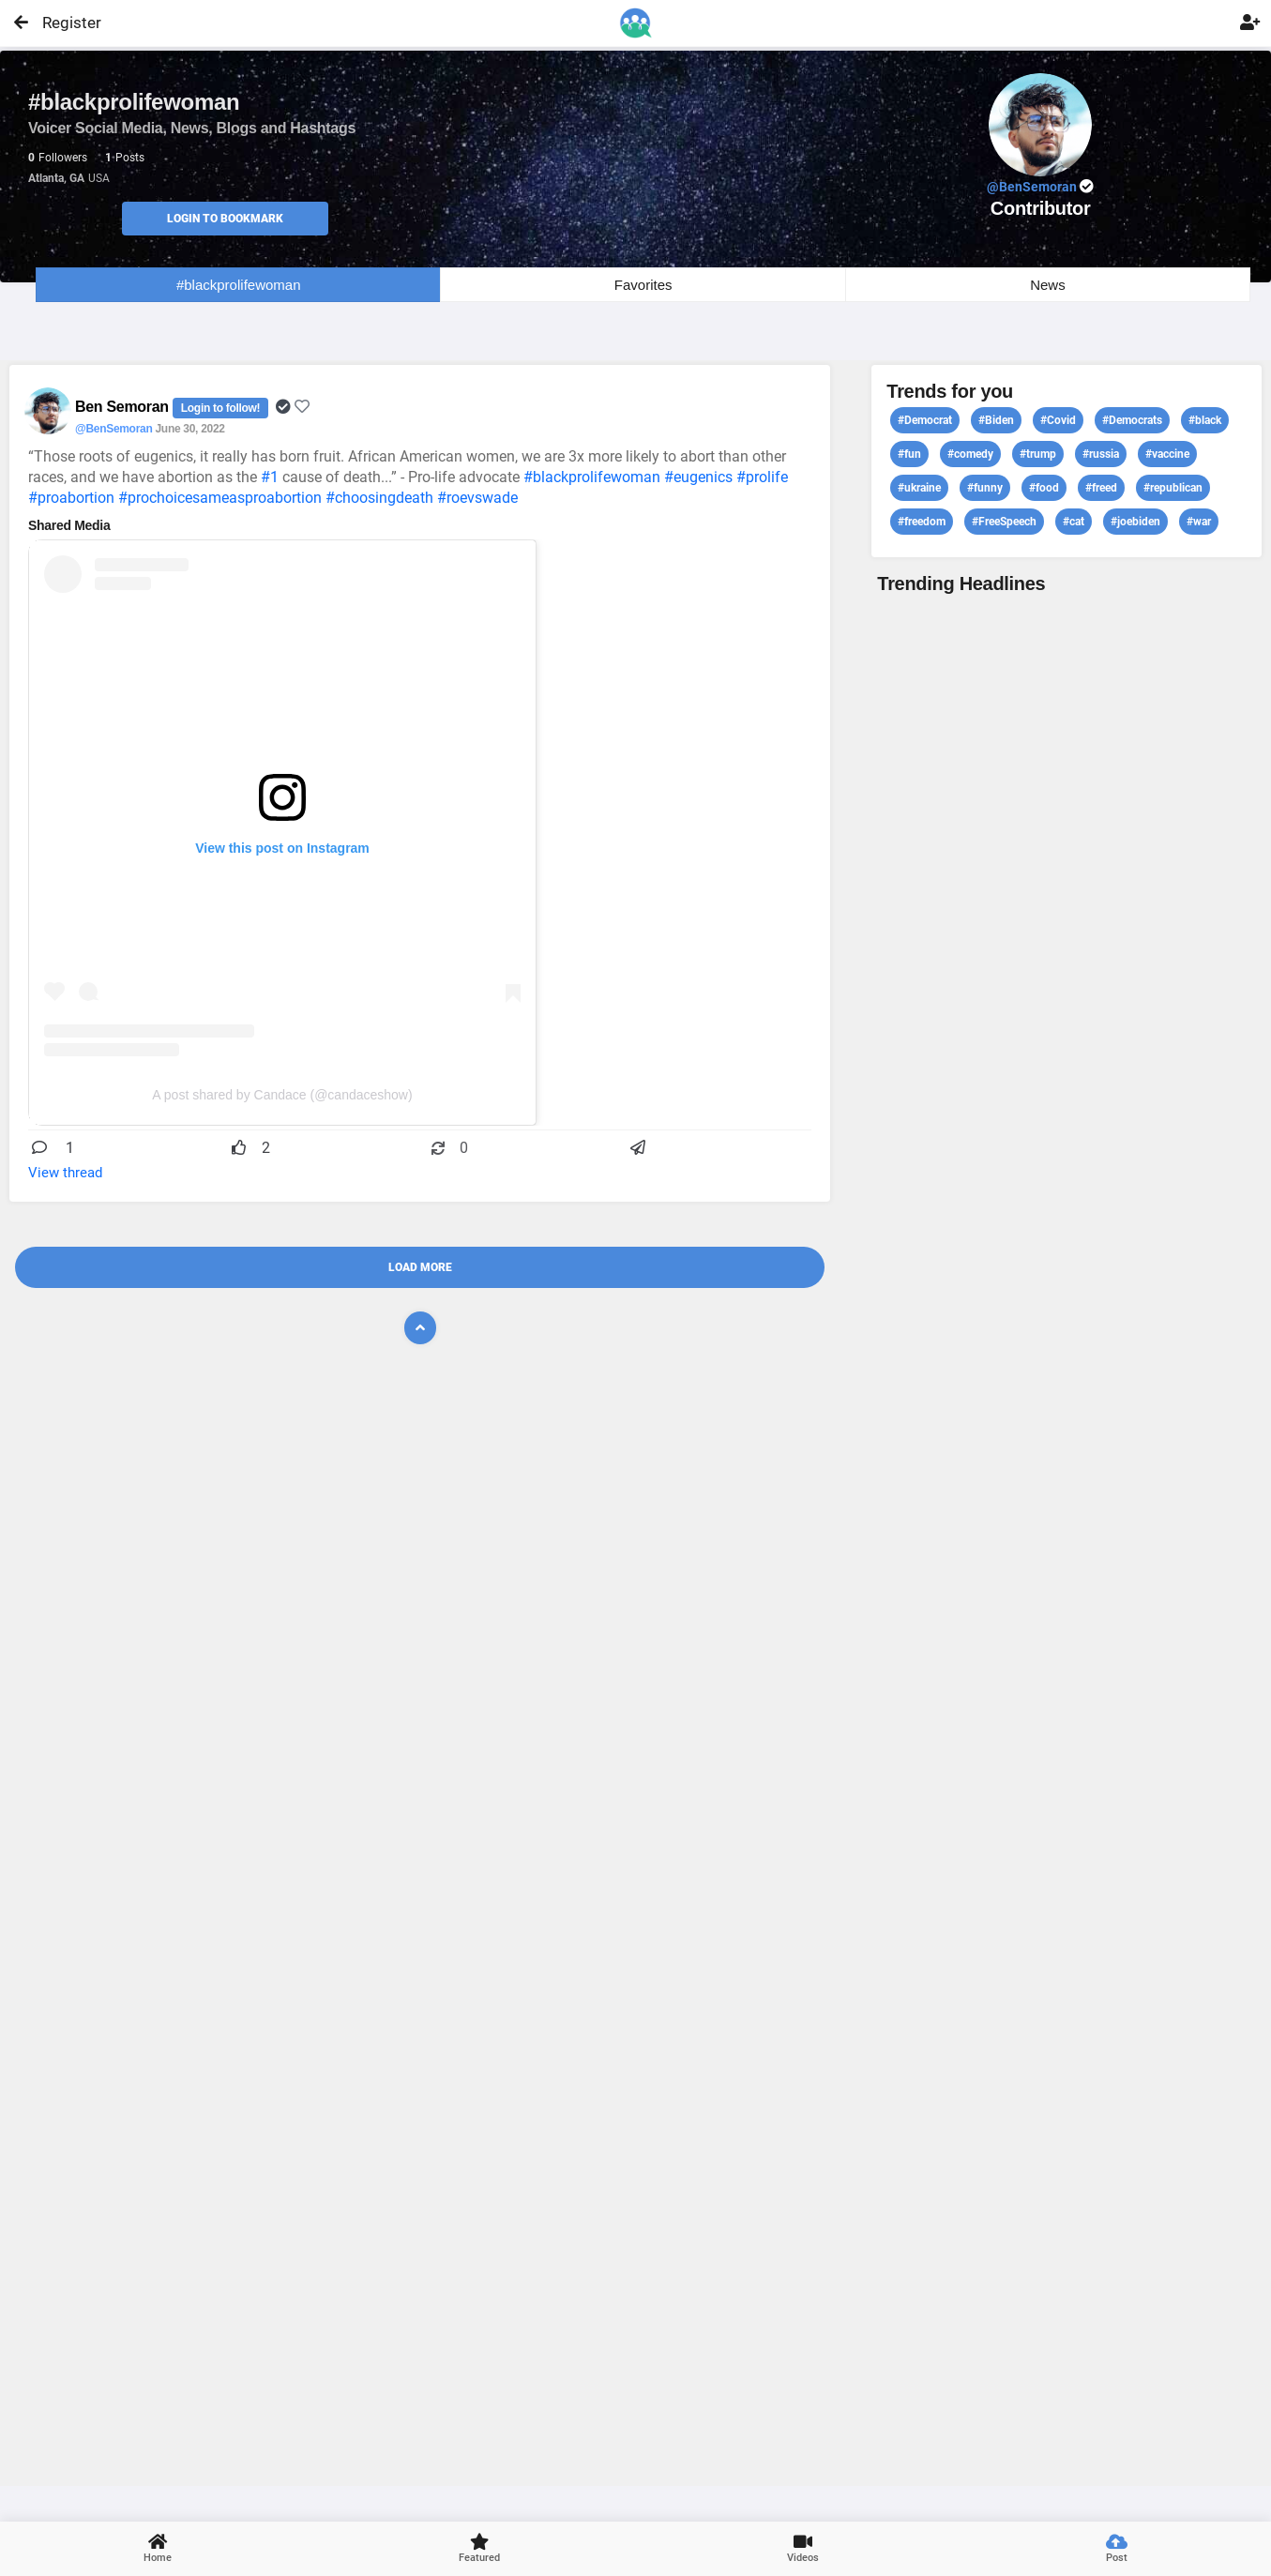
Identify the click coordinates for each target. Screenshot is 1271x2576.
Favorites (643, 285)
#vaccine (1167, 454)
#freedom (922, 521)
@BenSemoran (113, 428)
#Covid (1058, 420)
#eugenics (698, 477)
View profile (1066, 1537)
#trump (1038, 454)
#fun (909, 454)
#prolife (762, 477)
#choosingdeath (379, 498)
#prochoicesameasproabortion (220, 498)
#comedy (970, 454)
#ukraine (919, 487)
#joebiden (1135, 521)
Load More (420, 1267)
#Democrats (1132, 420)
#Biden (996, 420)
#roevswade (477, 498)
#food (1044, 487)
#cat (1073, 521)
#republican (1173, 487)
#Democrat (925, 420)
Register (63, 22)
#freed (1101, 487)
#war (1199, 521)
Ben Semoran (124, 407)
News (1048, 285)
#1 (270, 477)
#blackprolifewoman (238, 285)
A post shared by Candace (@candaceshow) (282, 1094)
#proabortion (71, 498)
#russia (1100, 454)
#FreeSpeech (1004, 521)
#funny (985, 487)
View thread (65, 1172)
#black (1204, 420)
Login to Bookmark (225, 218)
